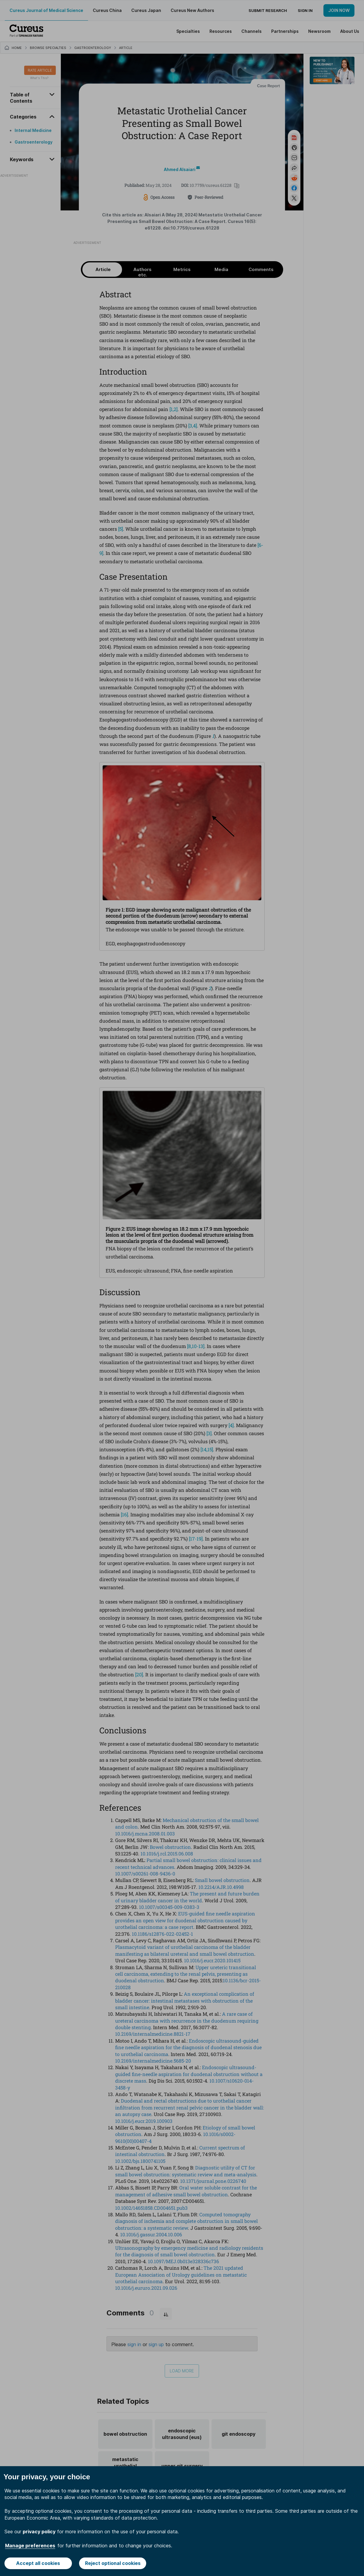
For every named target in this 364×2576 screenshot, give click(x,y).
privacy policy (39, 2532)
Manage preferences (30, 2546)
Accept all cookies (38, 2563)
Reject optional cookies (113, 2563)
